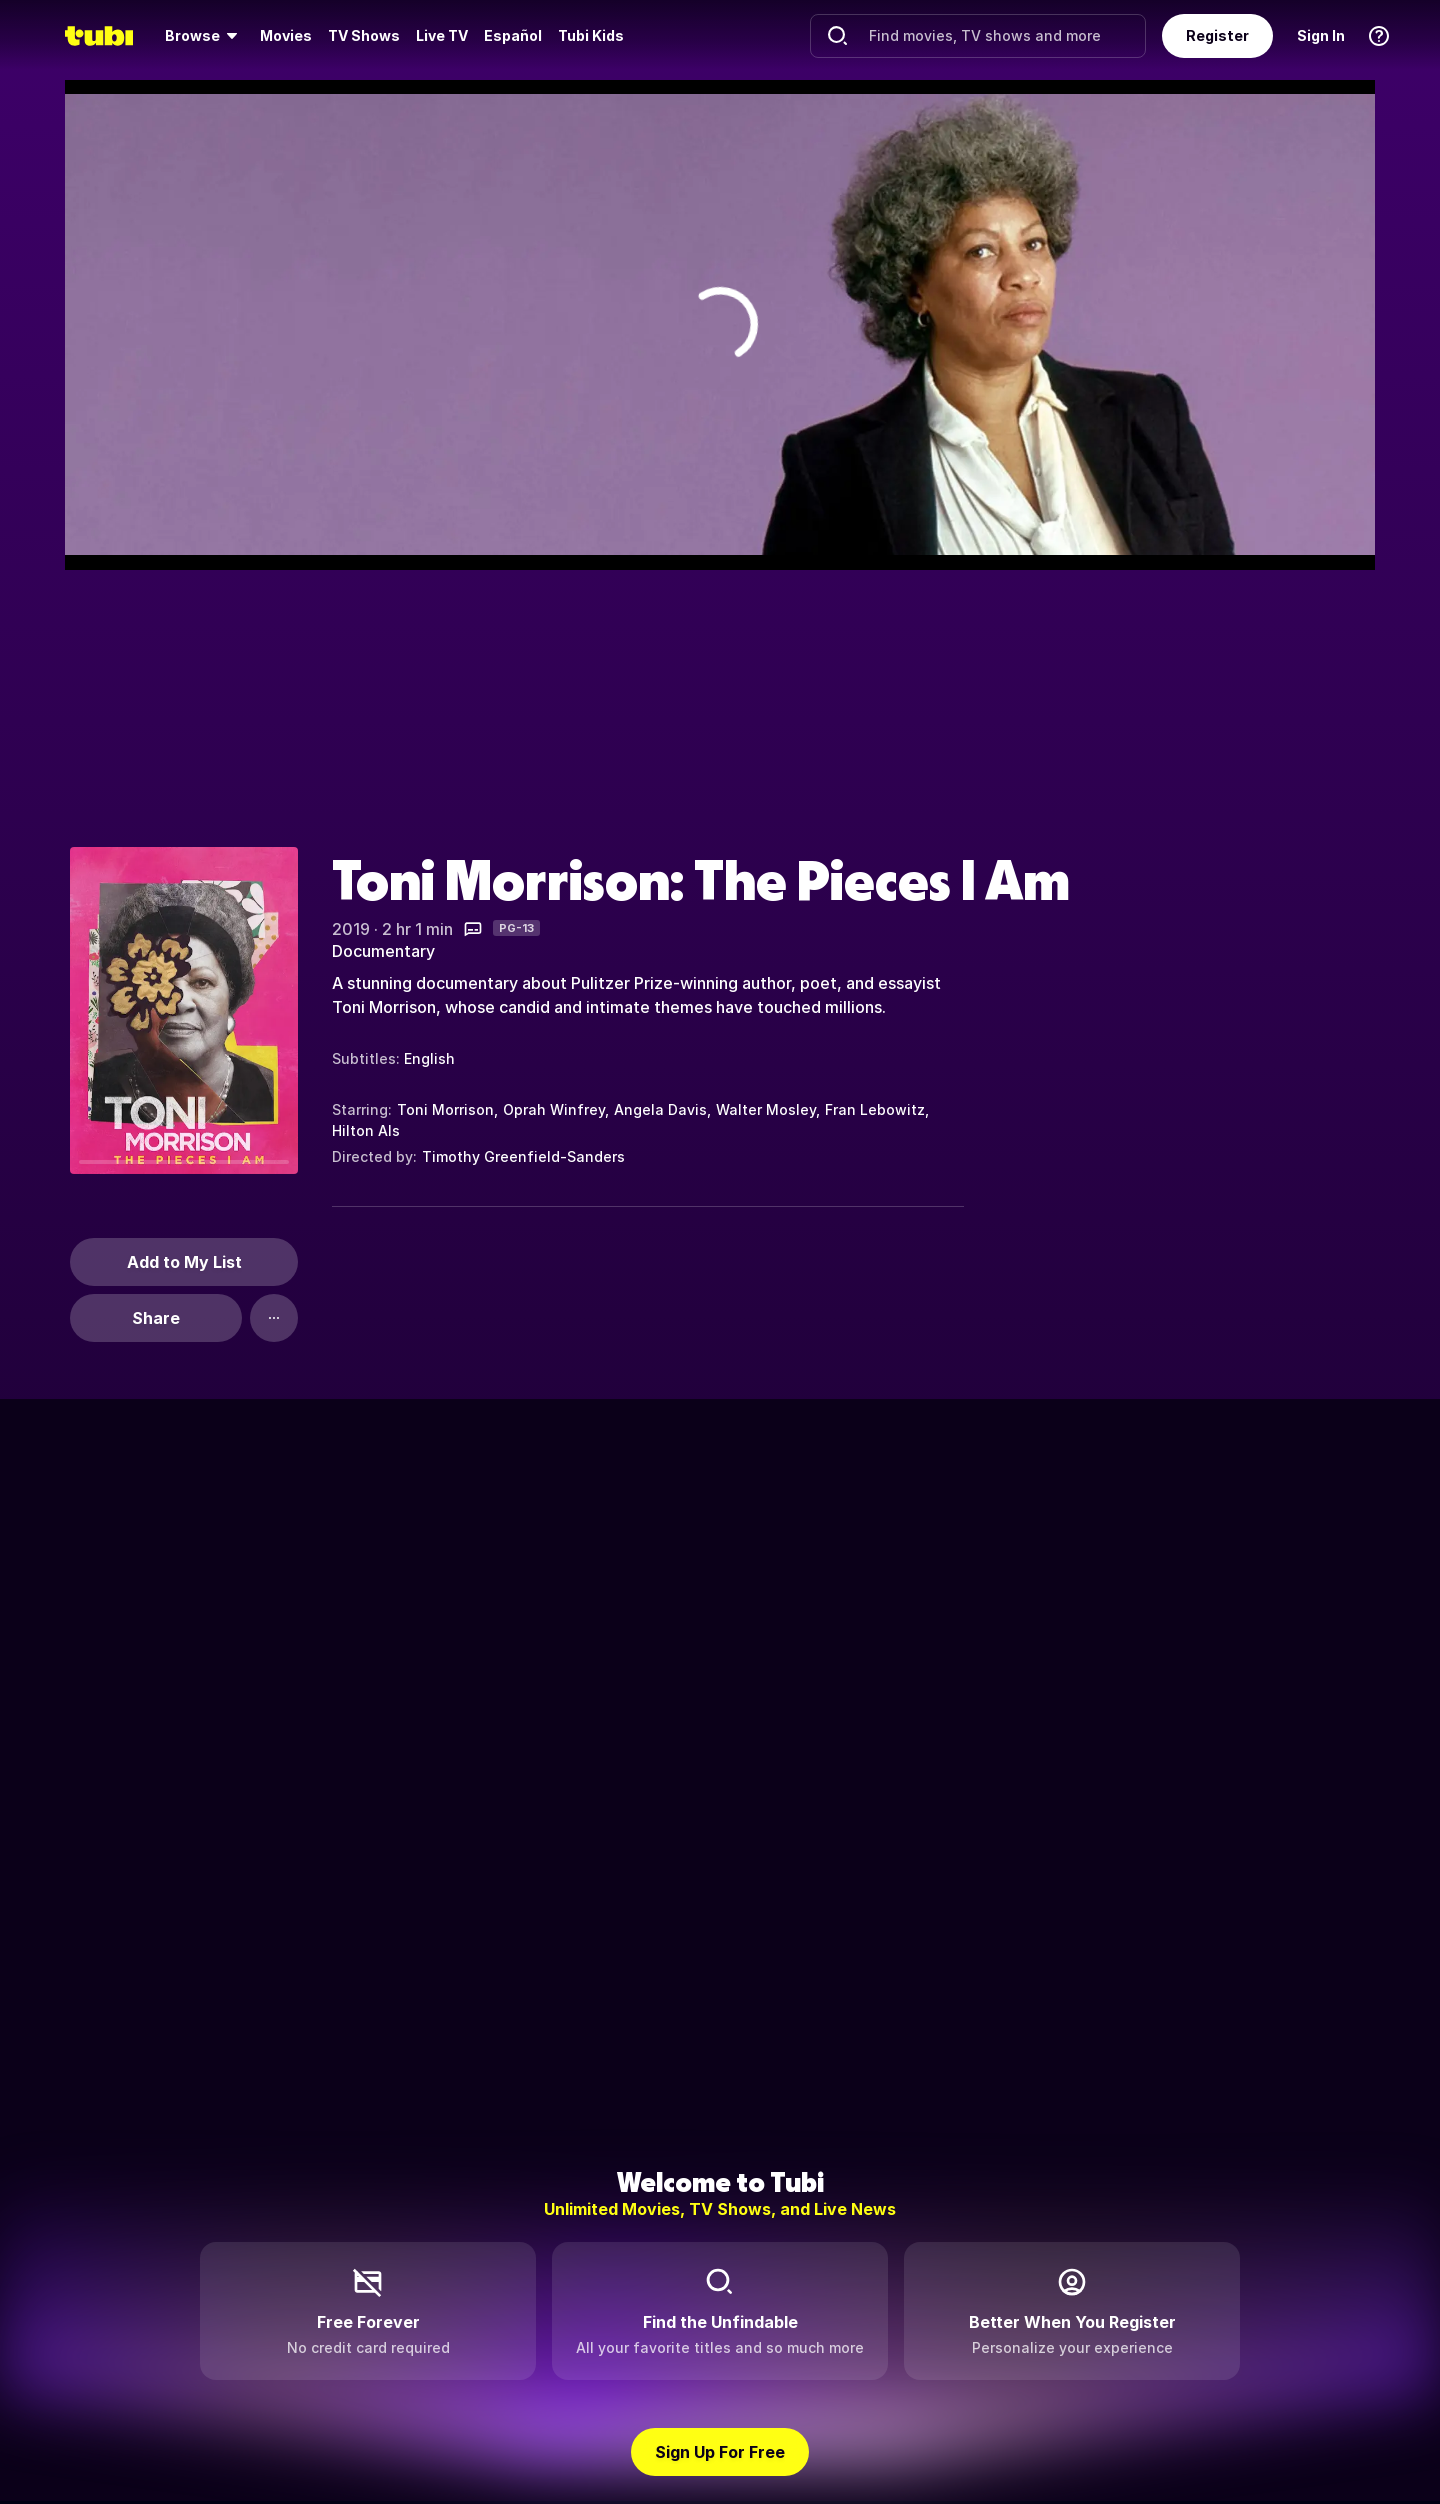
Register (1217, 35)
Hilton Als (366, 1130)
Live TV (442, 35)
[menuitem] (204, 36)
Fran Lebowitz (875, 1109)
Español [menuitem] (513, 35)
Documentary (383, 951)
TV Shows (364, 35)
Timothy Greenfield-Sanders (523, 1156)
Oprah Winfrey (554, 1109)
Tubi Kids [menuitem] (591, 35)
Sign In (1321, 35)
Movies (286, 35)
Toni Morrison (445, 1109)
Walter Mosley (766, 1109)
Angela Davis (660, 1109)
